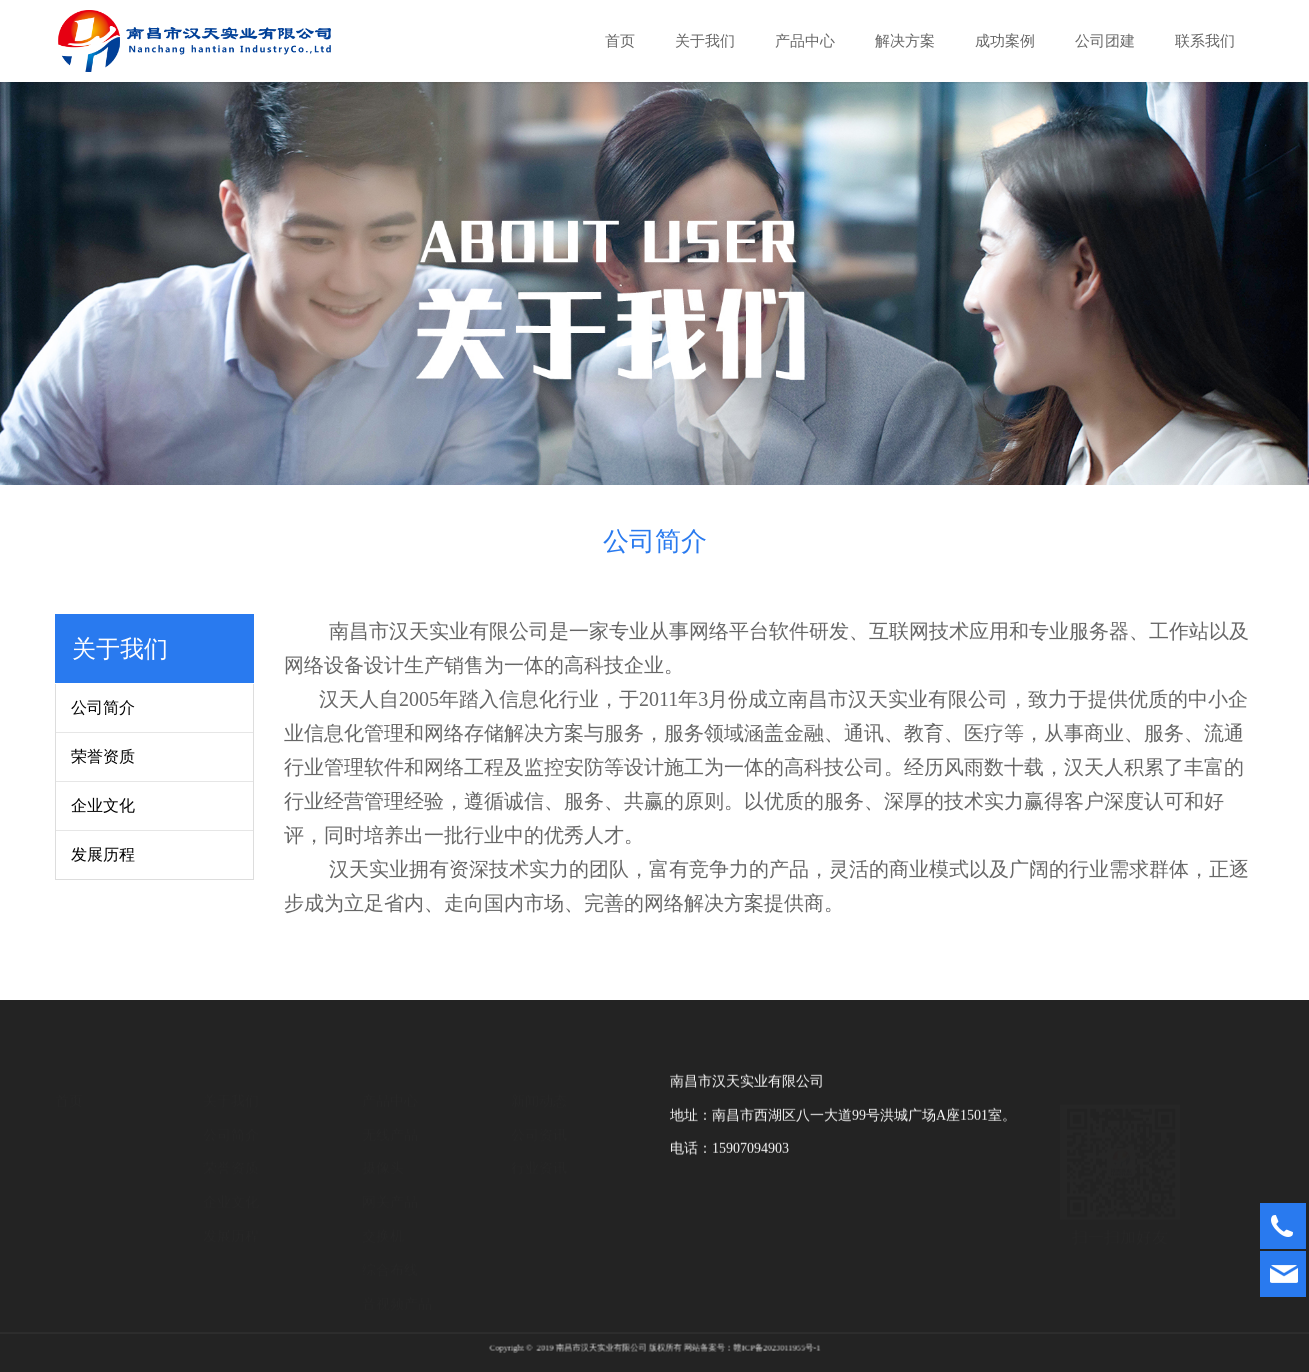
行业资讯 (539, 1150)
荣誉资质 (103, 756)
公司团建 (1105, 41)
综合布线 (390, 1251)
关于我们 (705, 41)
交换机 (383, 1218)
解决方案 (905, 41)
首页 (620, 41)
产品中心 (805, 41)
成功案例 (1005, 41)
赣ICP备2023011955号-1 (722, 1346)
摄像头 (383, 1150)
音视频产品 (397, 1285)
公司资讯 (539, 1116)
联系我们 (1205, 41)
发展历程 (103, 854)
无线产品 (390, 1116)
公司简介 (103, 707)
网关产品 (390, 1184)
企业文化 (103, 805)
